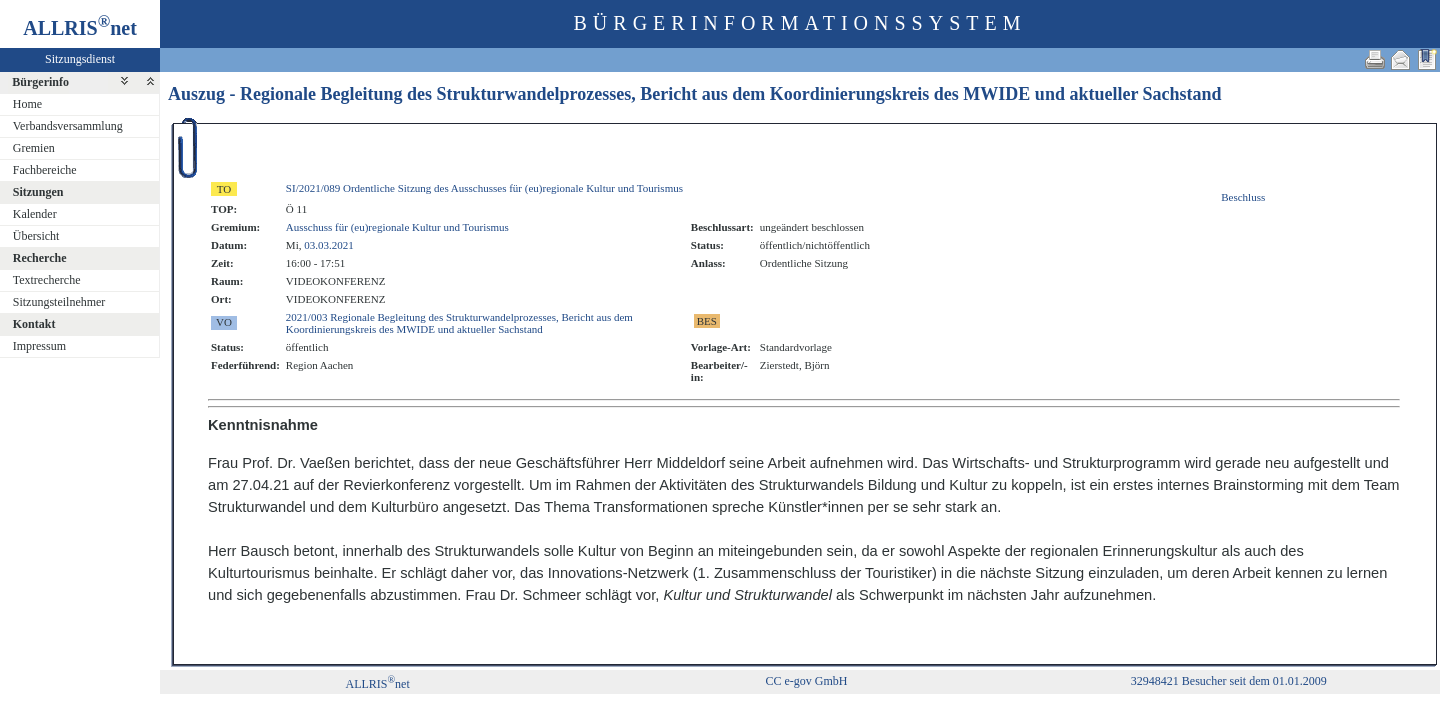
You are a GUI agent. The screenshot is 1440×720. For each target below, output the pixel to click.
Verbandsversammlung (68, 126)
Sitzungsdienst (80, 59)
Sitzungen (38, 192)
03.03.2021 (329, 245)
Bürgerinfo (40, 82)
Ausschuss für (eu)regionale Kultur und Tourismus (397, 227)
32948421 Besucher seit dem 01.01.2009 (1229, 681)
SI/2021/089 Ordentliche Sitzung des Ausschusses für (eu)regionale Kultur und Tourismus (484, 188)
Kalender (35, 214)
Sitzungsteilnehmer (59, 302)
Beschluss (1243, 197)
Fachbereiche (45, 170)
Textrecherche (47, 280)
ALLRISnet (377, 684)
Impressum (39, 346)
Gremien (34, 148)
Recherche (40, 258)
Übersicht (36, 236)
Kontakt (34, 324)
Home (27, 104)
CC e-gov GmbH (806, 681)
